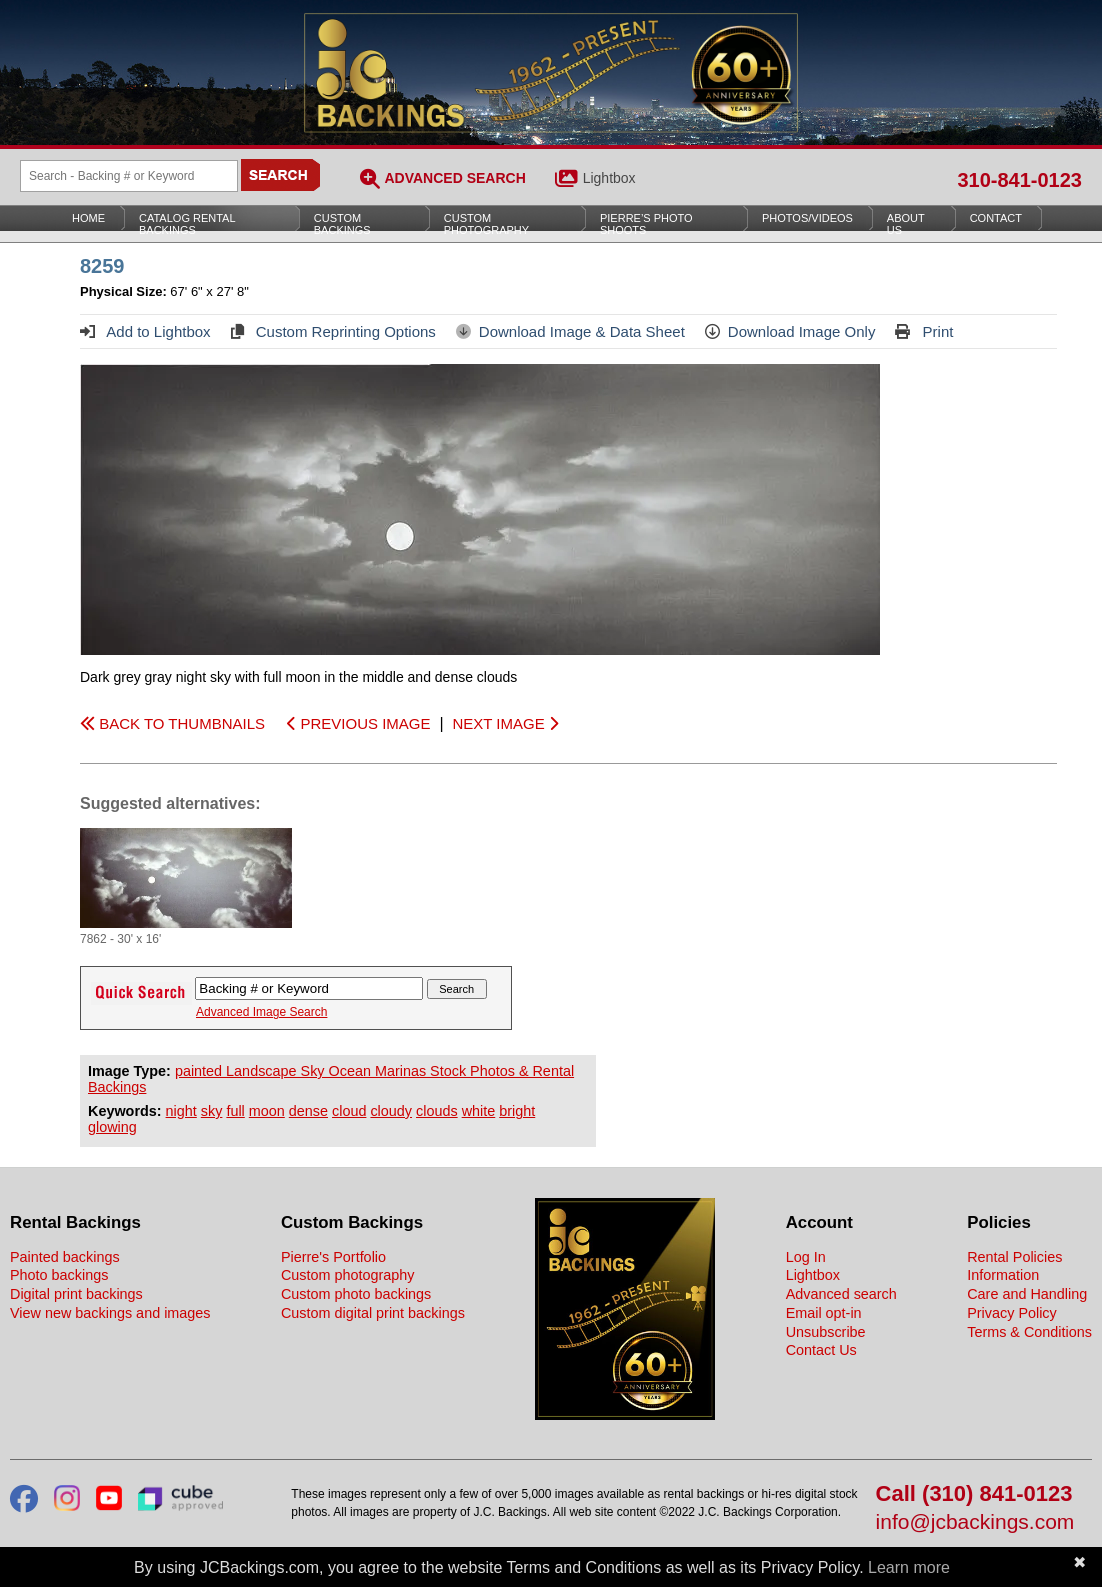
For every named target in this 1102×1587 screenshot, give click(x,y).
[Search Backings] (129, 176)
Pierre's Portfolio (333, 1257)
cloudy (391, 1111)
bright (517, 1111)
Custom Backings (342, 224)
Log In (806, 1257)
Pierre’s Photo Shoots (646, 224)
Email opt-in (824, 1313)
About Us (906, 224)
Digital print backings (76, 1294)
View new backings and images (110, 1313)
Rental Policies (1014, 1257)
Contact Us (821, 1350)
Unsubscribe (826, 1332)
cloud (349, 1111)
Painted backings (65, 1257)
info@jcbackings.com (975, 1522)
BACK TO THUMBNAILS (172, 723)
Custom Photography (486, 224)
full (235, 1111)
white (479, 1111)
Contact (996, 218)
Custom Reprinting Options (333, 331)
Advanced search (841, 1294)
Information (1003, 1275)
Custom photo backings (356, 1294)
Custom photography (348, 1275)
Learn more (909, 1567)
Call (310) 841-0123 (974, 1494)
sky (212, 1111)
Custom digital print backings (373, 1313)
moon (267, 1111)
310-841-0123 (1019, 180)
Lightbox (609, 178)
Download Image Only (790, 331)
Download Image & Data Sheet (570, 331)
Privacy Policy (1012, 1313)
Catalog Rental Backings (187, 224)
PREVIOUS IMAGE (358, 723)
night (181, 1111)
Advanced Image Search (261, 1012)
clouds (437, 1111)
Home (88, 218)
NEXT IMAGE (504, 723)
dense (308, 1111)
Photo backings (59, 1275)
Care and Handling (1027, 1294)
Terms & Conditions (1029, 1332)
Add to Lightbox (145, 331)
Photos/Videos (807, 218)
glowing (112, 1127)
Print (924, 331)
